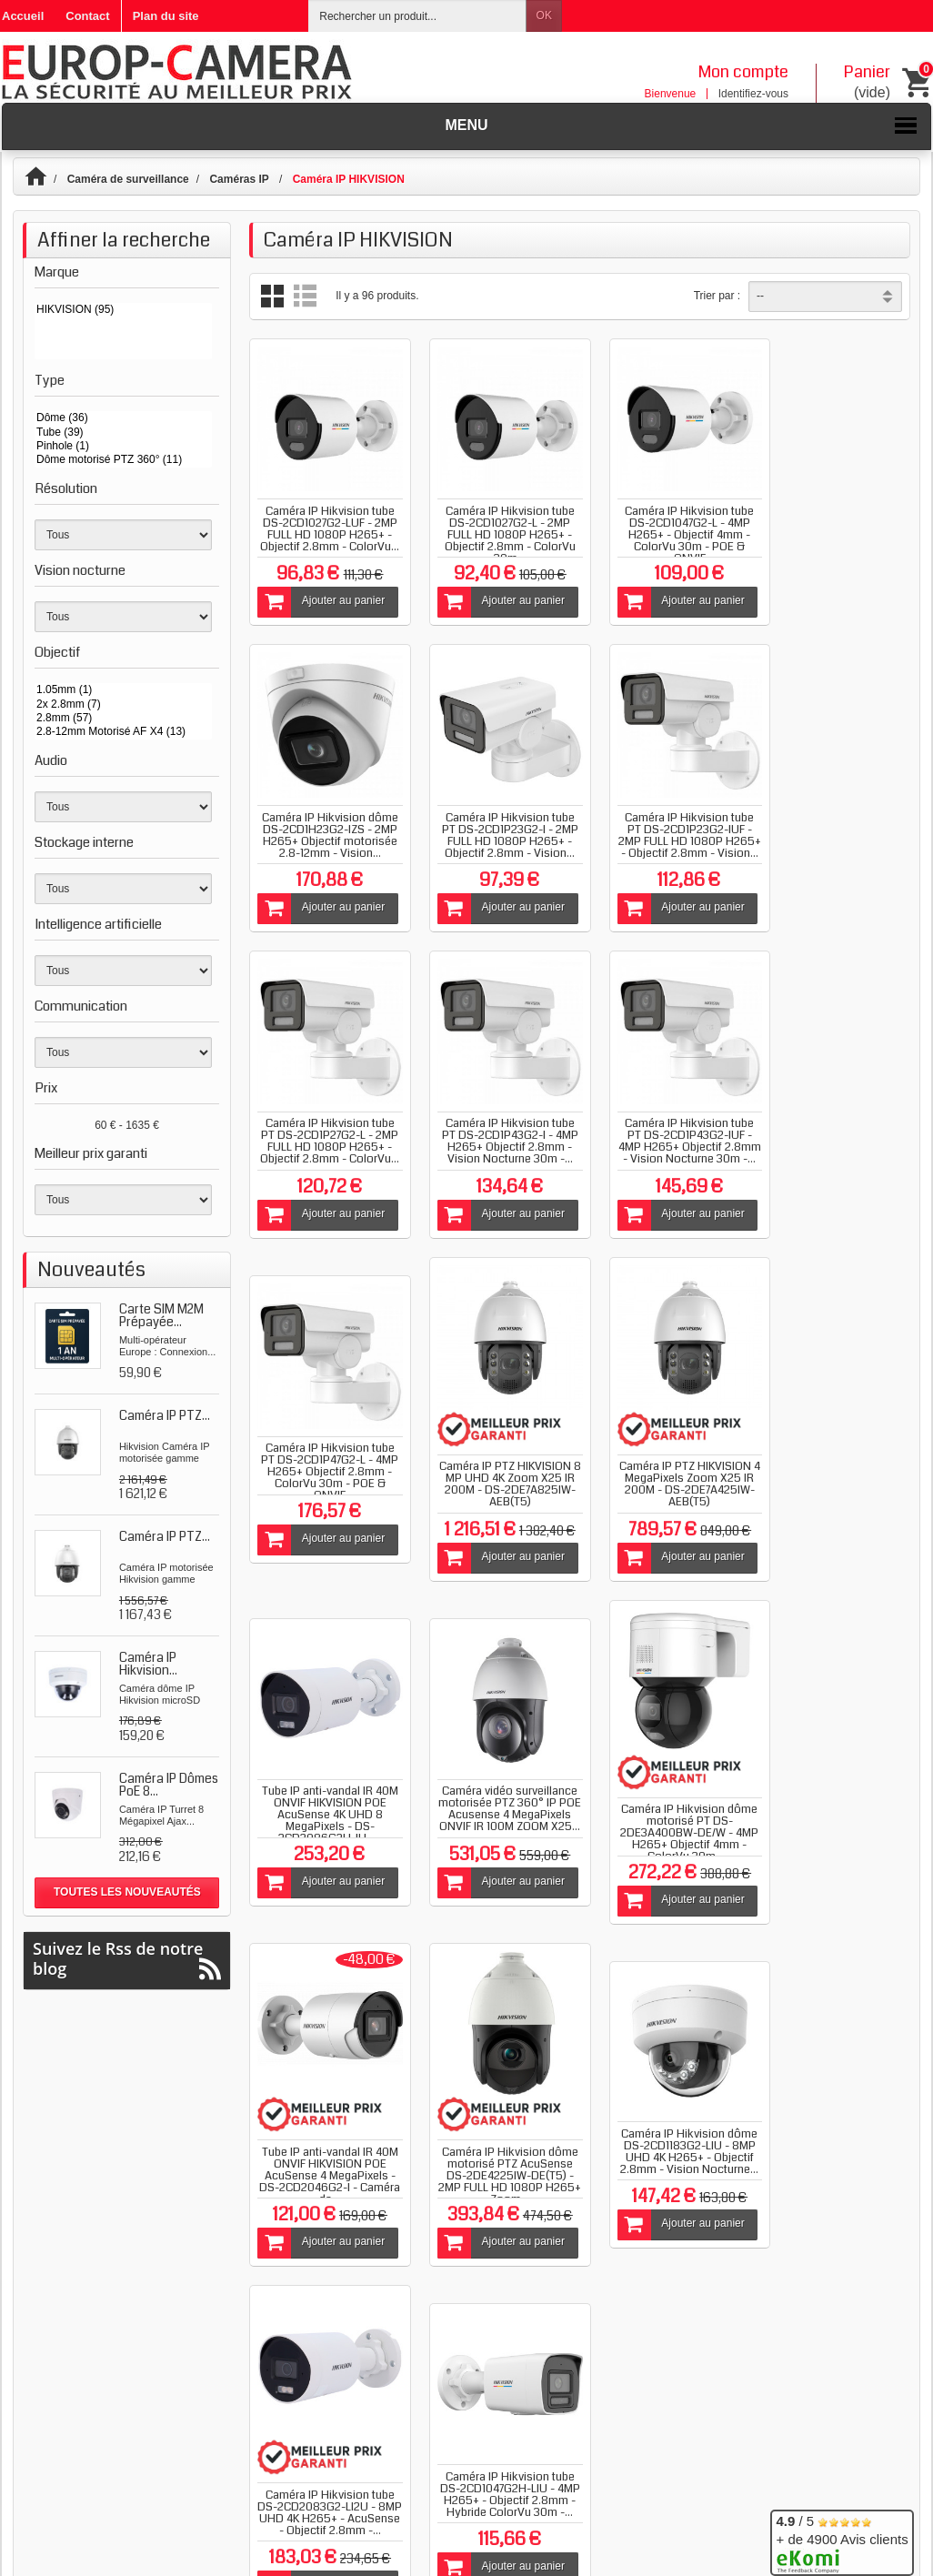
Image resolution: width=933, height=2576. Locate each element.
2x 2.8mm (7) (123, 704)
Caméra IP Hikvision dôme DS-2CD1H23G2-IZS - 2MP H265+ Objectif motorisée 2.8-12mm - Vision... (834, 525)
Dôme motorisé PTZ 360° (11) (123, 460)
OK (544, 15)
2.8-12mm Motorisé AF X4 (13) (123, 732)
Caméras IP (240, 179)
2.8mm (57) (123, 718)
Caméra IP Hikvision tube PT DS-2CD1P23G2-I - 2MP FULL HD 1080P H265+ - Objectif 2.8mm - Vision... (325, 820)
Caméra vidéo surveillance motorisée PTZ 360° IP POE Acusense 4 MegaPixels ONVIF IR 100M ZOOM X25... (495, 1474)
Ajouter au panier (319, 592)
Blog (406, 2070)
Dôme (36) (123, 418)
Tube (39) (123, 432)
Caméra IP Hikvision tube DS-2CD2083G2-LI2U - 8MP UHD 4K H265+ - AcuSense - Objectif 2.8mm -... (664, 1819)
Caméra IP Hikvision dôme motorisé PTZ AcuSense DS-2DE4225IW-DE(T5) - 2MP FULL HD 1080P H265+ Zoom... (324, 1825)
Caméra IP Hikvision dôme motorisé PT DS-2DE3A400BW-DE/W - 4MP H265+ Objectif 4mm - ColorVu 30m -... (664, 1486)
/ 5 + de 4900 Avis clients (842, 2540)
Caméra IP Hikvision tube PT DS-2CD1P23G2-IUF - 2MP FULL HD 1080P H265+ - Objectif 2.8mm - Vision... (495, 820)
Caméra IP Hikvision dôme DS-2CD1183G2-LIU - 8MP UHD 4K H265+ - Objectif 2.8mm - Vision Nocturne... (494, 1801)
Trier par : (717, 295)
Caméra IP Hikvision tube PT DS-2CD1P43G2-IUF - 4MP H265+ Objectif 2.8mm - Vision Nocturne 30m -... (325, 1135)
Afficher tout (301, 1962)
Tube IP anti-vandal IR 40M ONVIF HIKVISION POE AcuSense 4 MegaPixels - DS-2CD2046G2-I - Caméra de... (834, 1492)
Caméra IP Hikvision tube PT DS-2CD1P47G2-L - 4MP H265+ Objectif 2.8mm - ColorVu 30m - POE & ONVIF (494, 1135)
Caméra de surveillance (128, 179)
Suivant (862, 1946)
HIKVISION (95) (123, 310)
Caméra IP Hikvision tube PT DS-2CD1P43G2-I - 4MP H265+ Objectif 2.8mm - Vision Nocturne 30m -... (834, 820)
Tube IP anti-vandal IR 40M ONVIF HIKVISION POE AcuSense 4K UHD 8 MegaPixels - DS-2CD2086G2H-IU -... (325, 1468)
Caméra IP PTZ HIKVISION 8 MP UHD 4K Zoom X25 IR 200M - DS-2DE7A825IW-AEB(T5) (664, 1147)
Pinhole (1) (123, 446)
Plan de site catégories (466, 2477)
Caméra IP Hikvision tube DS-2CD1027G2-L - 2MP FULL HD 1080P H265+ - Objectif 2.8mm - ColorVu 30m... (494, 525)
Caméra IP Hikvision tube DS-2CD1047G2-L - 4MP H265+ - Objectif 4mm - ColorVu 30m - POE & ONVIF (664, 525)
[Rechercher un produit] (417, 16)
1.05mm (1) (123, 690)
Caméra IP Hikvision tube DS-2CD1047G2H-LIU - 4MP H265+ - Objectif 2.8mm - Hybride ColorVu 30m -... (834, 1801)
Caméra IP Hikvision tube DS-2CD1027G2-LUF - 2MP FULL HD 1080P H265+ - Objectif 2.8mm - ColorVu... (324, 525)
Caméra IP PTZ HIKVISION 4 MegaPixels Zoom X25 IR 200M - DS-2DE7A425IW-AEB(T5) (834, 1147)
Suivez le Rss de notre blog (127, 1958)
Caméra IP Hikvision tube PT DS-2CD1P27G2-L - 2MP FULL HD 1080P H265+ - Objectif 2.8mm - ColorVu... (664, 820)
